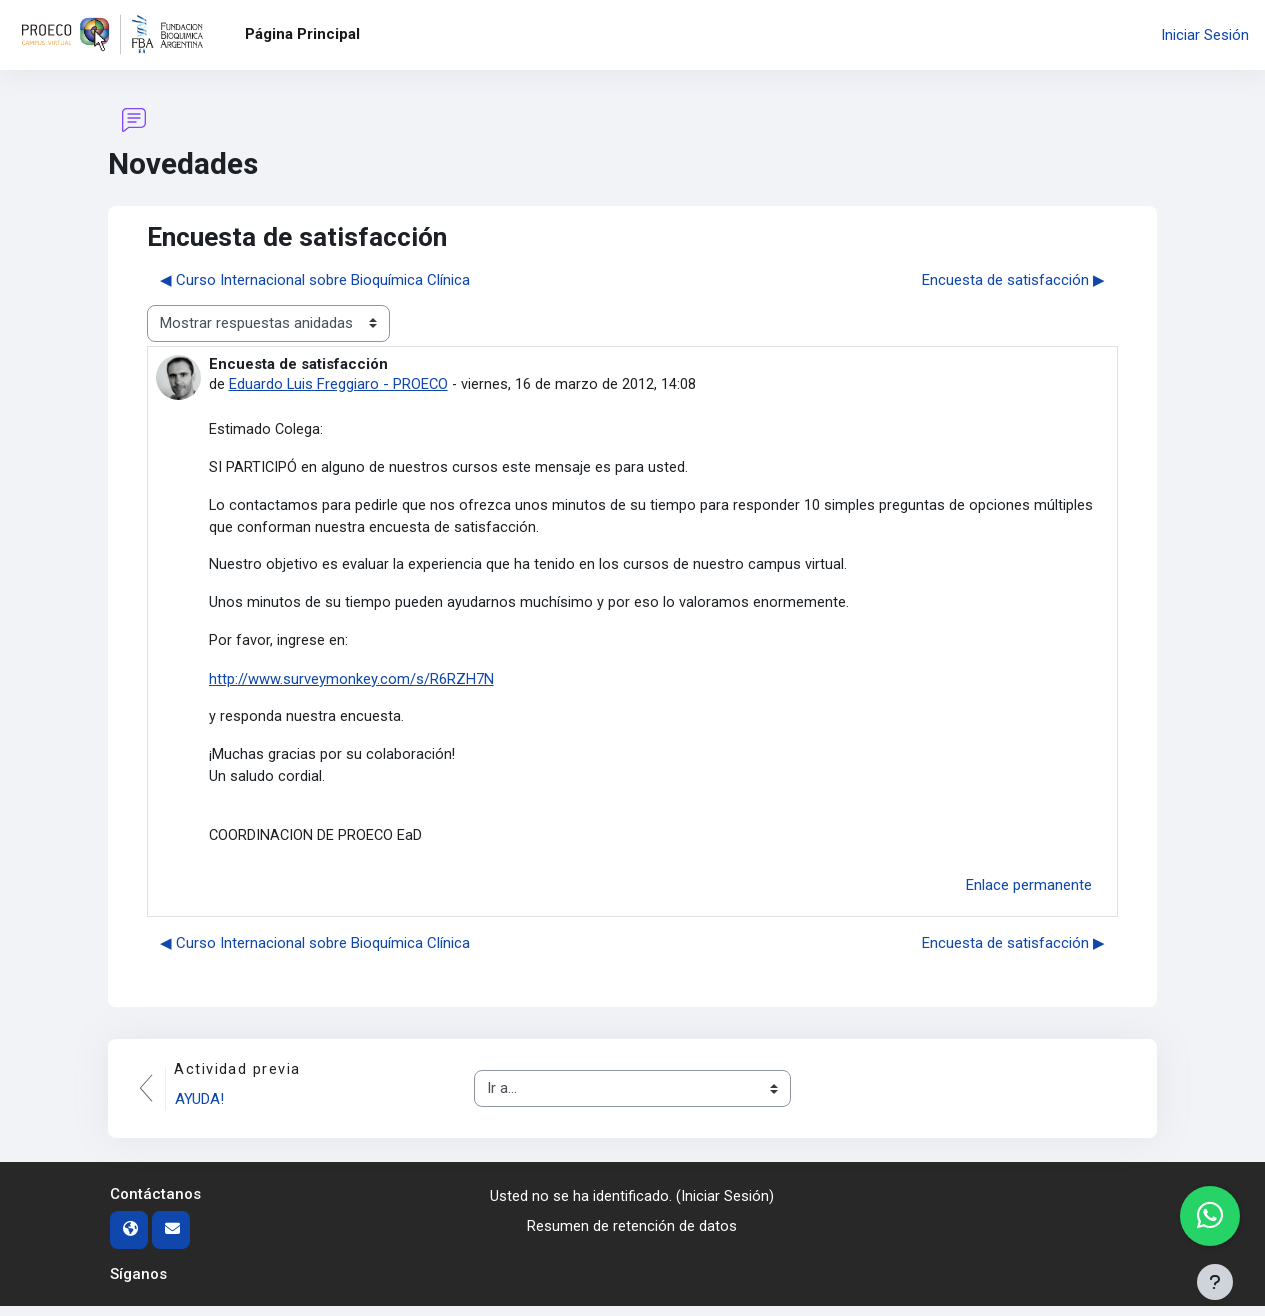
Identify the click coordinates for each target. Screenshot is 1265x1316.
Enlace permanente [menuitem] (1029, 894)
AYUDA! (201, 1109)
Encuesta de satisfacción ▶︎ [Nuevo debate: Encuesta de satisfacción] (1013, 280)
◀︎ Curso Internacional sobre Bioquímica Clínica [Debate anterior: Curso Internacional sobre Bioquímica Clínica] (315, 280)
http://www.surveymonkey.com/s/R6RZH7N (351, 684)
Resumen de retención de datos (632, 1236)
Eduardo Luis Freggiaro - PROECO (339, 384)
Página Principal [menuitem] (302, 34)
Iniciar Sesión (1205, 35)
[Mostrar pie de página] (1215, 1282)
